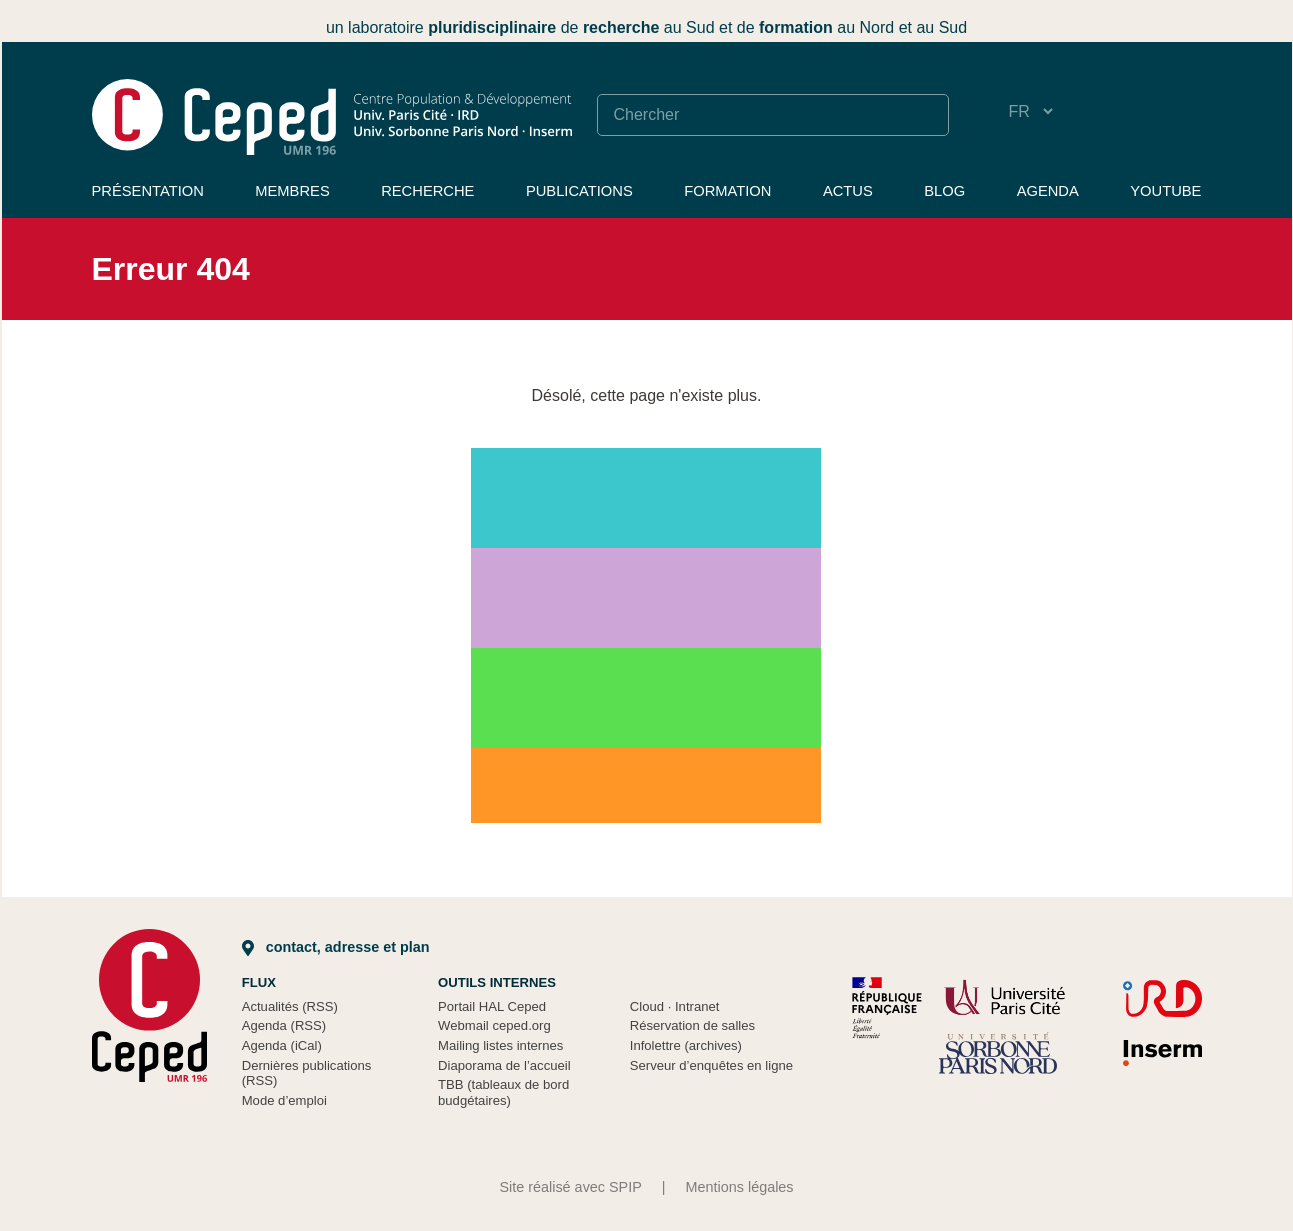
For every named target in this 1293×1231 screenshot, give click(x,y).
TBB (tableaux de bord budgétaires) (503, 1092)
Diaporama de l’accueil (504, 1065)
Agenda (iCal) (282, 1045)
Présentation (148, 191)
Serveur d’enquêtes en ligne (711, 1065)
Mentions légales (740, 1187)
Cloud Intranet (675, 1006)
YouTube (1165, 191)
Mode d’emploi (284, 1100)
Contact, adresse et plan (336, 947)
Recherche (427, 191)
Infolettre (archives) (686, 1045)
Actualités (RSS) (290, 1006)
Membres (292, 191)
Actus (848, 191)
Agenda (1048, 191)
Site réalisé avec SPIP (570, 1187)
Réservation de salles (692, 1025)
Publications (579, 191)
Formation (727, 191)
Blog (944, 191)
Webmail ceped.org (494, 1025)
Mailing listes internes (500, 1045)
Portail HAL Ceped (492, 1006)
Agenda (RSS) (284, 1025)
